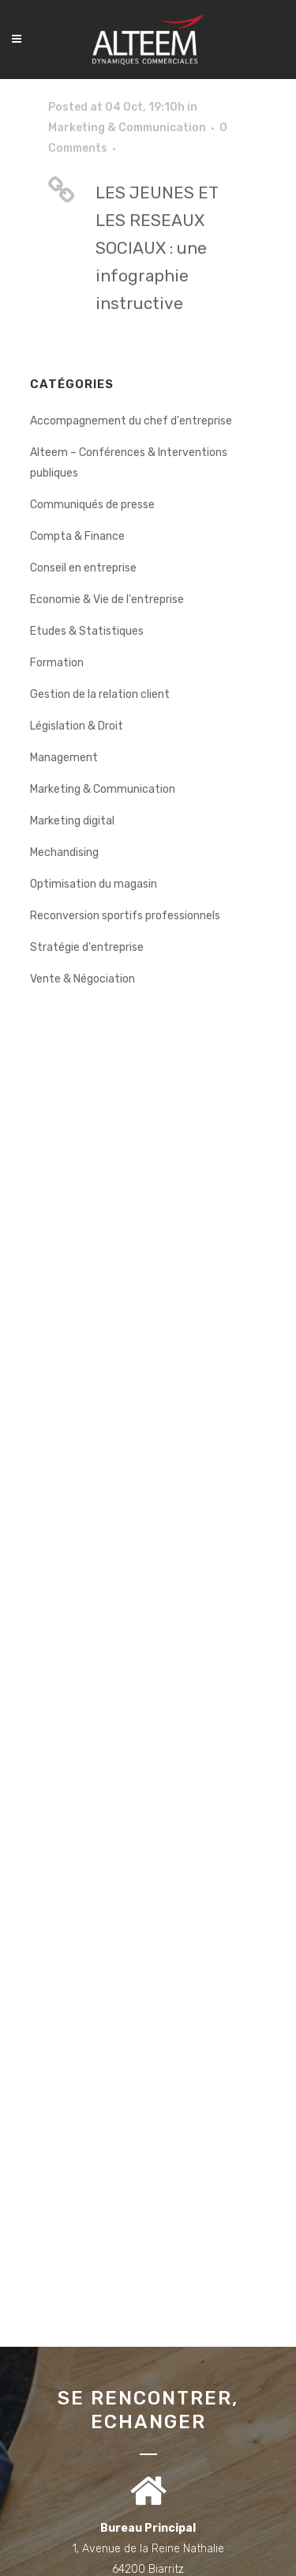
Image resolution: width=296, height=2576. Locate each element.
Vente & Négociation (82, 979)
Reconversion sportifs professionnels (125, 915)
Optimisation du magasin (93, 884)
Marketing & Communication (127, 127)
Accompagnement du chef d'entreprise (131, 421)
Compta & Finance (77, 536)
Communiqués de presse (92, 504)
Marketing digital (72, 821)
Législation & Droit (76, 726)
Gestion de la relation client (100, 694)
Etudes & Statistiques (87, 631)
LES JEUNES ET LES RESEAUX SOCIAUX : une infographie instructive (157, 248)
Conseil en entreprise (83, 568)
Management (64, 757)
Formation (57, 662)
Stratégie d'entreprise (87, 947)
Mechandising (64, 852)
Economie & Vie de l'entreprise (107, 599)
